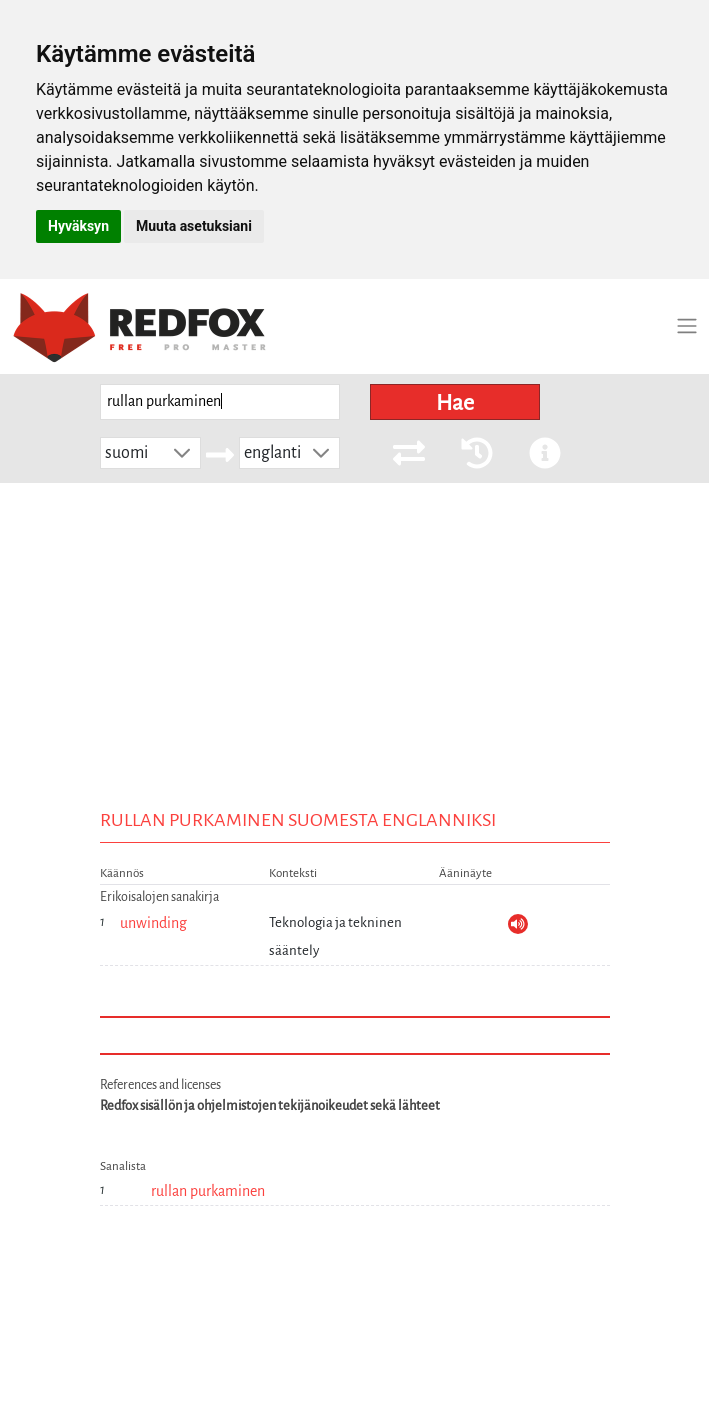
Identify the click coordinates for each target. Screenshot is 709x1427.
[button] (182, 453)
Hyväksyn (78, 226)
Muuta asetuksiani (194, 226)
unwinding (153, 923)
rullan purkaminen (208, 1191)
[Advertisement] (355, 633)
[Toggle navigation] (687, 326)
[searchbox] (220, 402)
